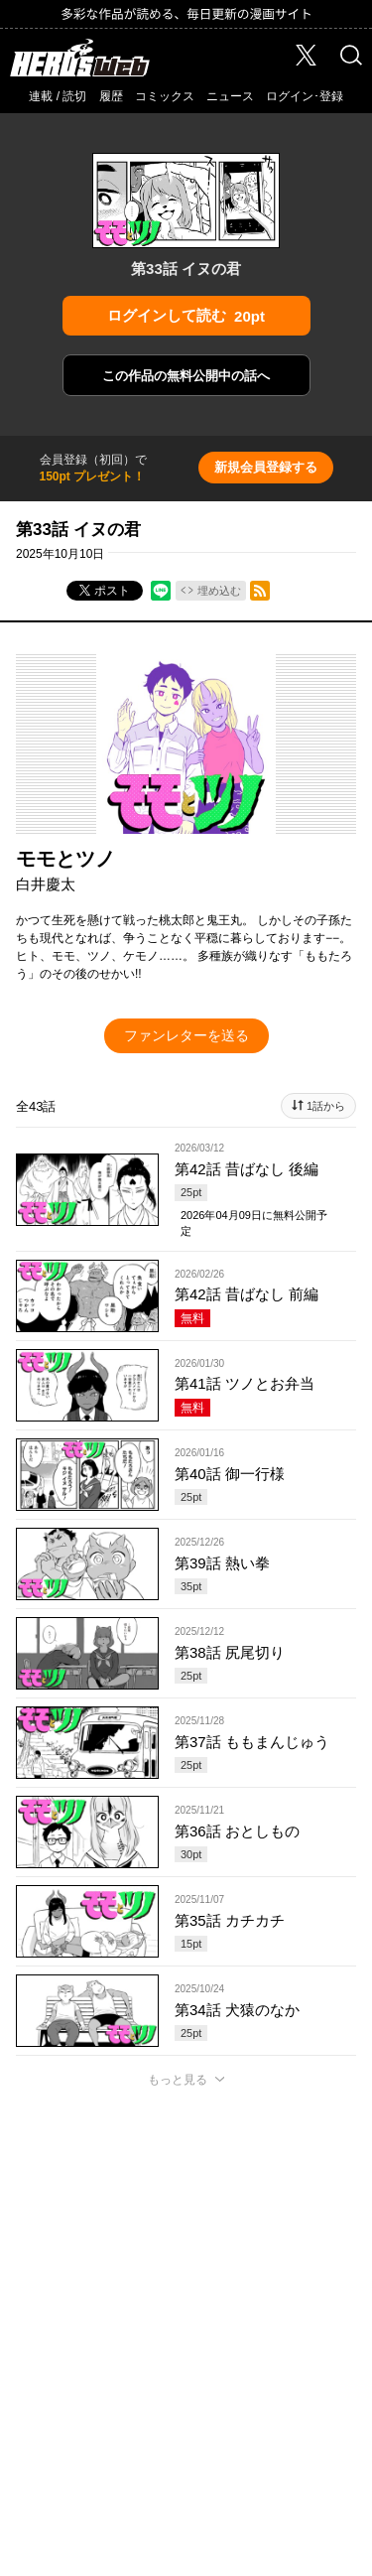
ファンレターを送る (186, 1035)
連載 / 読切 (57, 96)
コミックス (164, 96)
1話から (326, 1106)
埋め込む (219, 591)
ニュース (230, 96)
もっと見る (177, 2080)
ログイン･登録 (304, 96)
